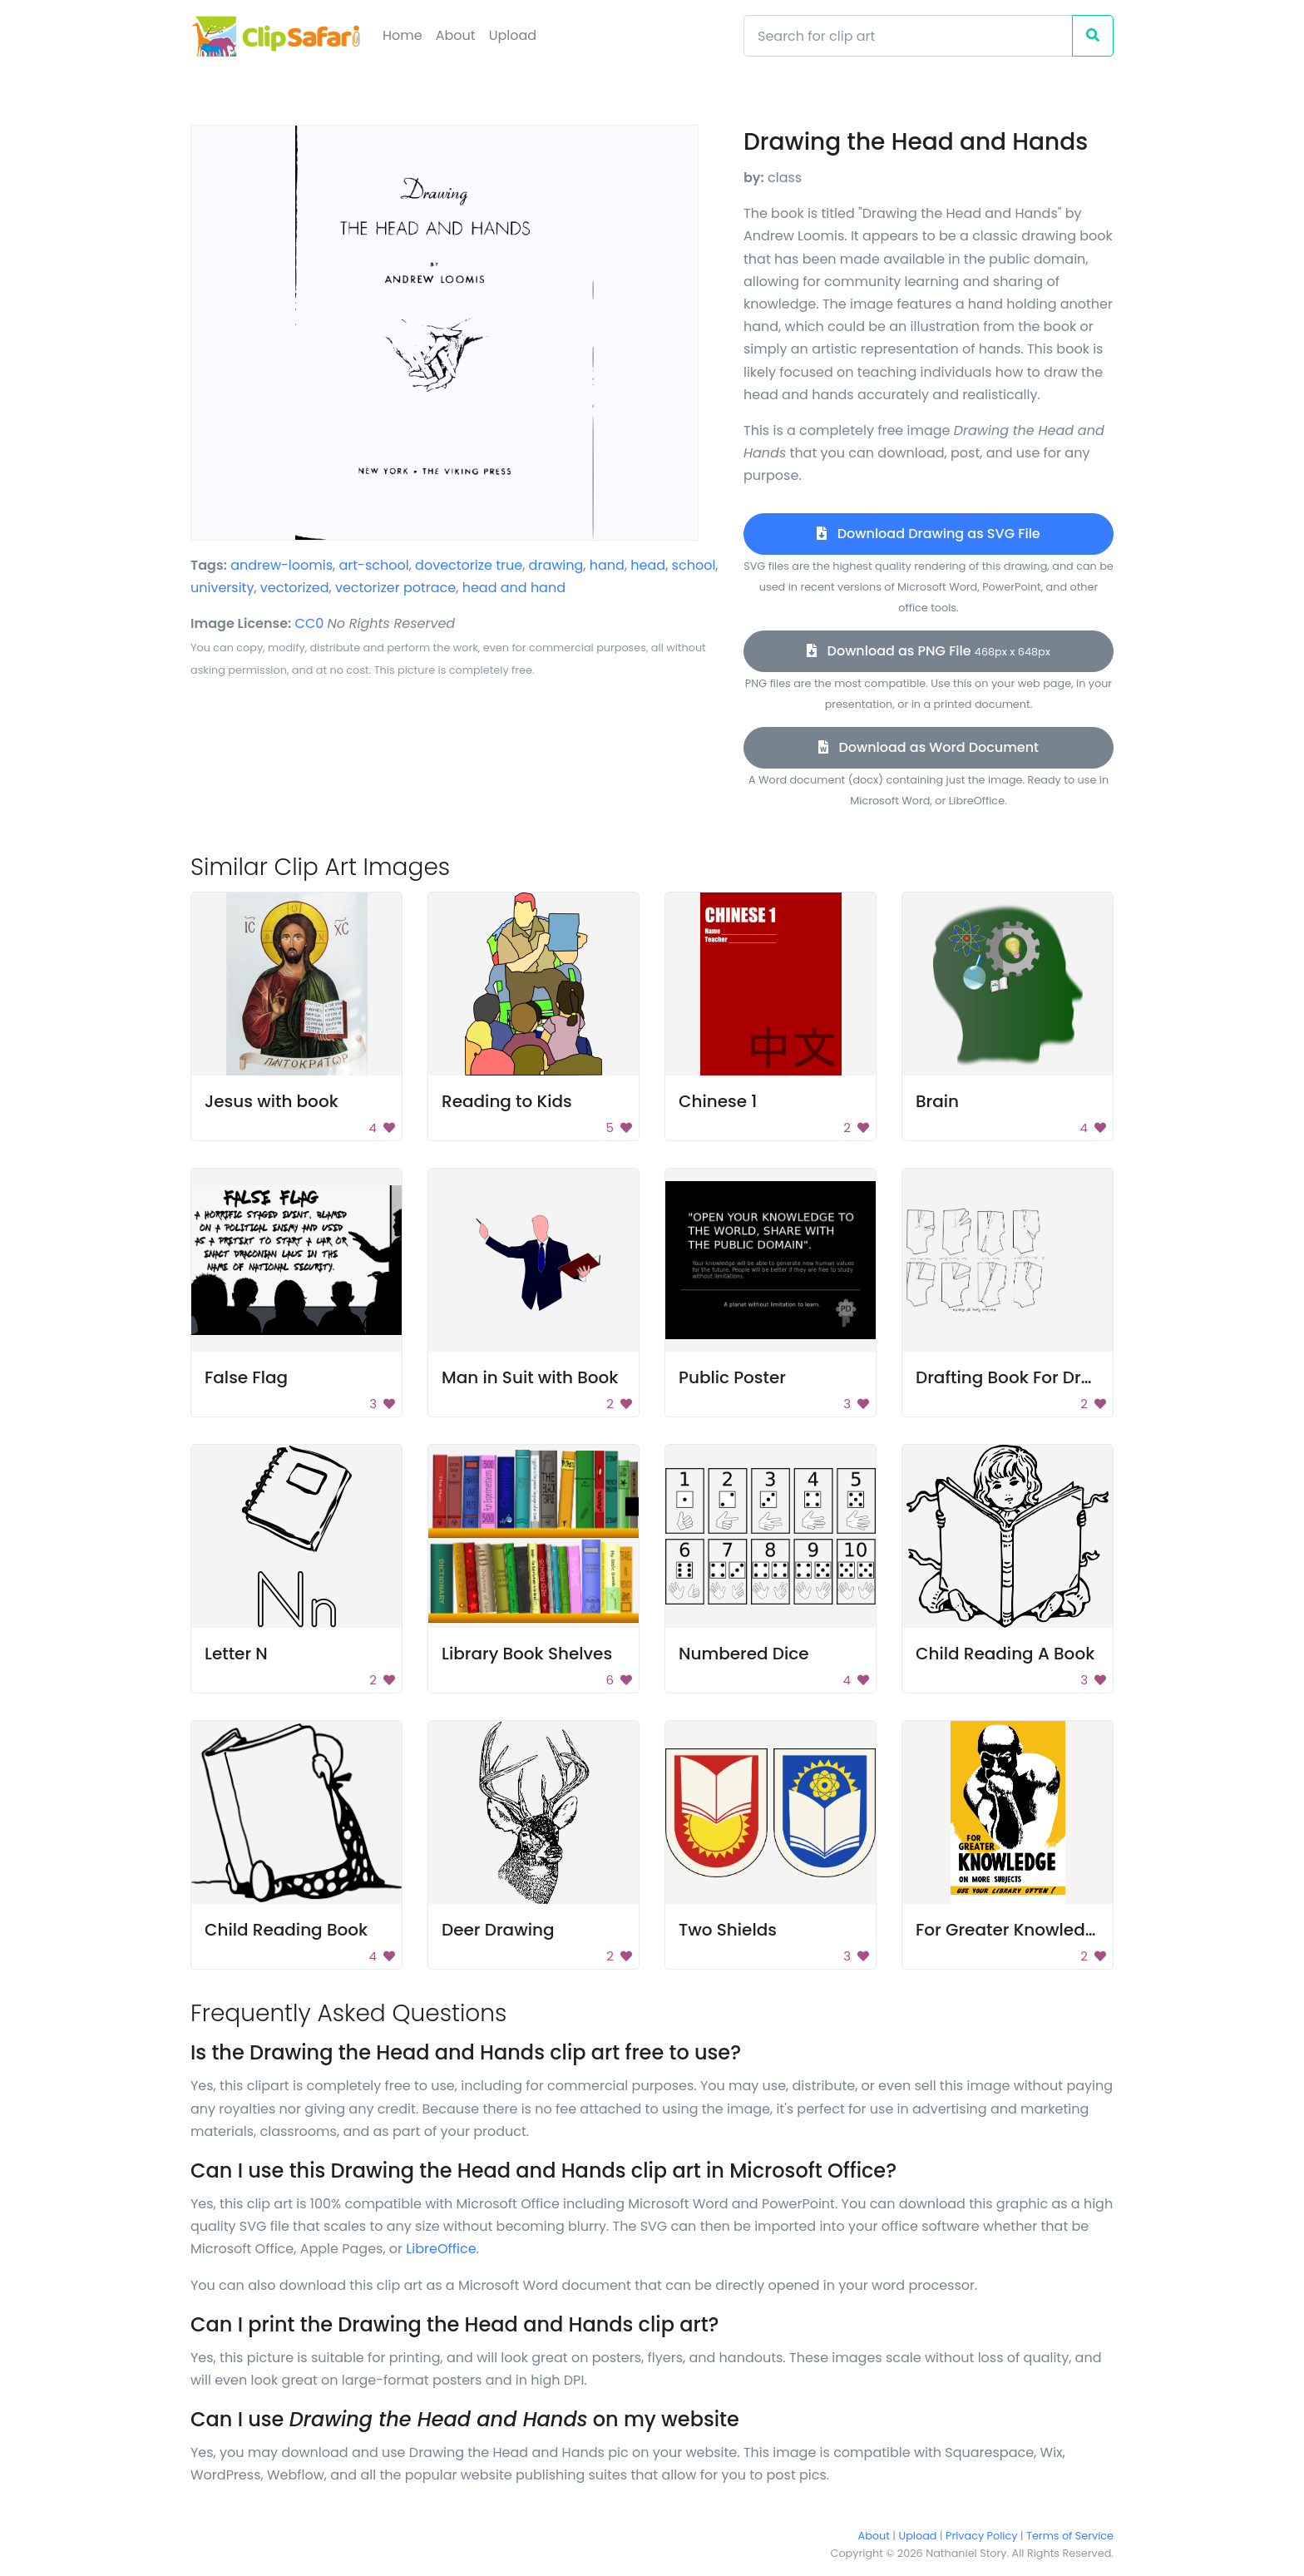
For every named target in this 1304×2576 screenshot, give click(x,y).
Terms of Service (1070, 2536)
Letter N (236, 1653)
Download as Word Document (928, 747)
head (647, 565)
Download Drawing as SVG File (928, 533)
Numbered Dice (744, 1653)
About (456, 35)
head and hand (514, 587)
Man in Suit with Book (530, 1377)
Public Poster (732, 1377)
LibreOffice (441, 2248)
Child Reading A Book (1005, 1653)
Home (402, 35)
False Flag (246, 1377)
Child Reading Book (286, 1929)
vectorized (294, 587)
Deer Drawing (498, 1929)
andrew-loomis (281, 565)
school (694, 565)
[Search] (908, 36)
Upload (512, 35)
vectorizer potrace (395, 587)
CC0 (309, 623)
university (222, 587)
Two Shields (728, 1929)
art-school (373, 565)
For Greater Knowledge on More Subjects (1085, 1929)
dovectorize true (468, 565)
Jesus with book (271, 1101)
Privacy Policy (981, 2536)
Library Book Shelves (527, 1653)
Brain (937, 1101)
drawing (556, 565)
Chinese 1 (718, 1101)
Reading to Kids (507, 1101)
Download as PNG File (928, 650)
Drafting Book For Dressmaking (1044, 1377)
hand (607, 565)
